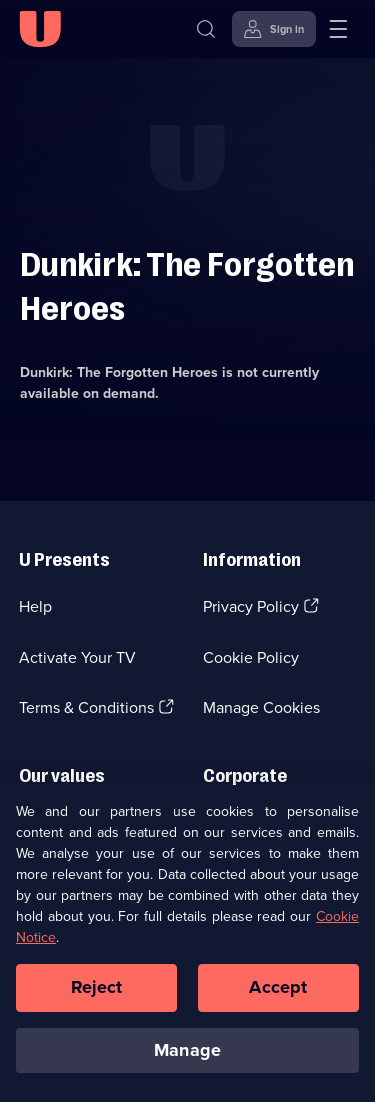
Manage (187, 1054)
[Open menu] (338, 29)
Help (35, 606)
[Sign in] (274, 29)
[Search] (206, 29)
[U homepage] (40, 29)
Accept (278, 991)
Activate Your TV (77, 657)
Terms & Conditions (86, 707)
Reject (97, 991)
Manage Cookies (261, 707)
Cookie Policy (251, 657)
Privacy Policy (251, 606)
